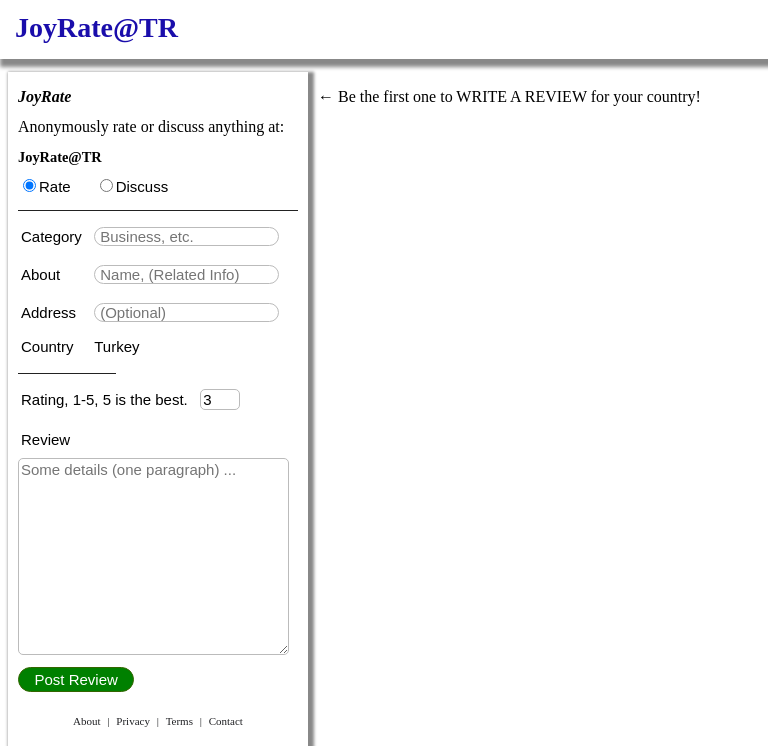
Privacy (133, 721)
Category (55, 236)
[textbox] (186, 236)
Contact (226, 721)
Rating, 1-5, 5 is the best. (110, 399)
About (42, 274)
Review (45, 439)
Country (49, 346)
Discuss (134, 186)
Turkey (116, 346)
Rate (47, 186)
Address (50, 312)
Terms (179, 721)
